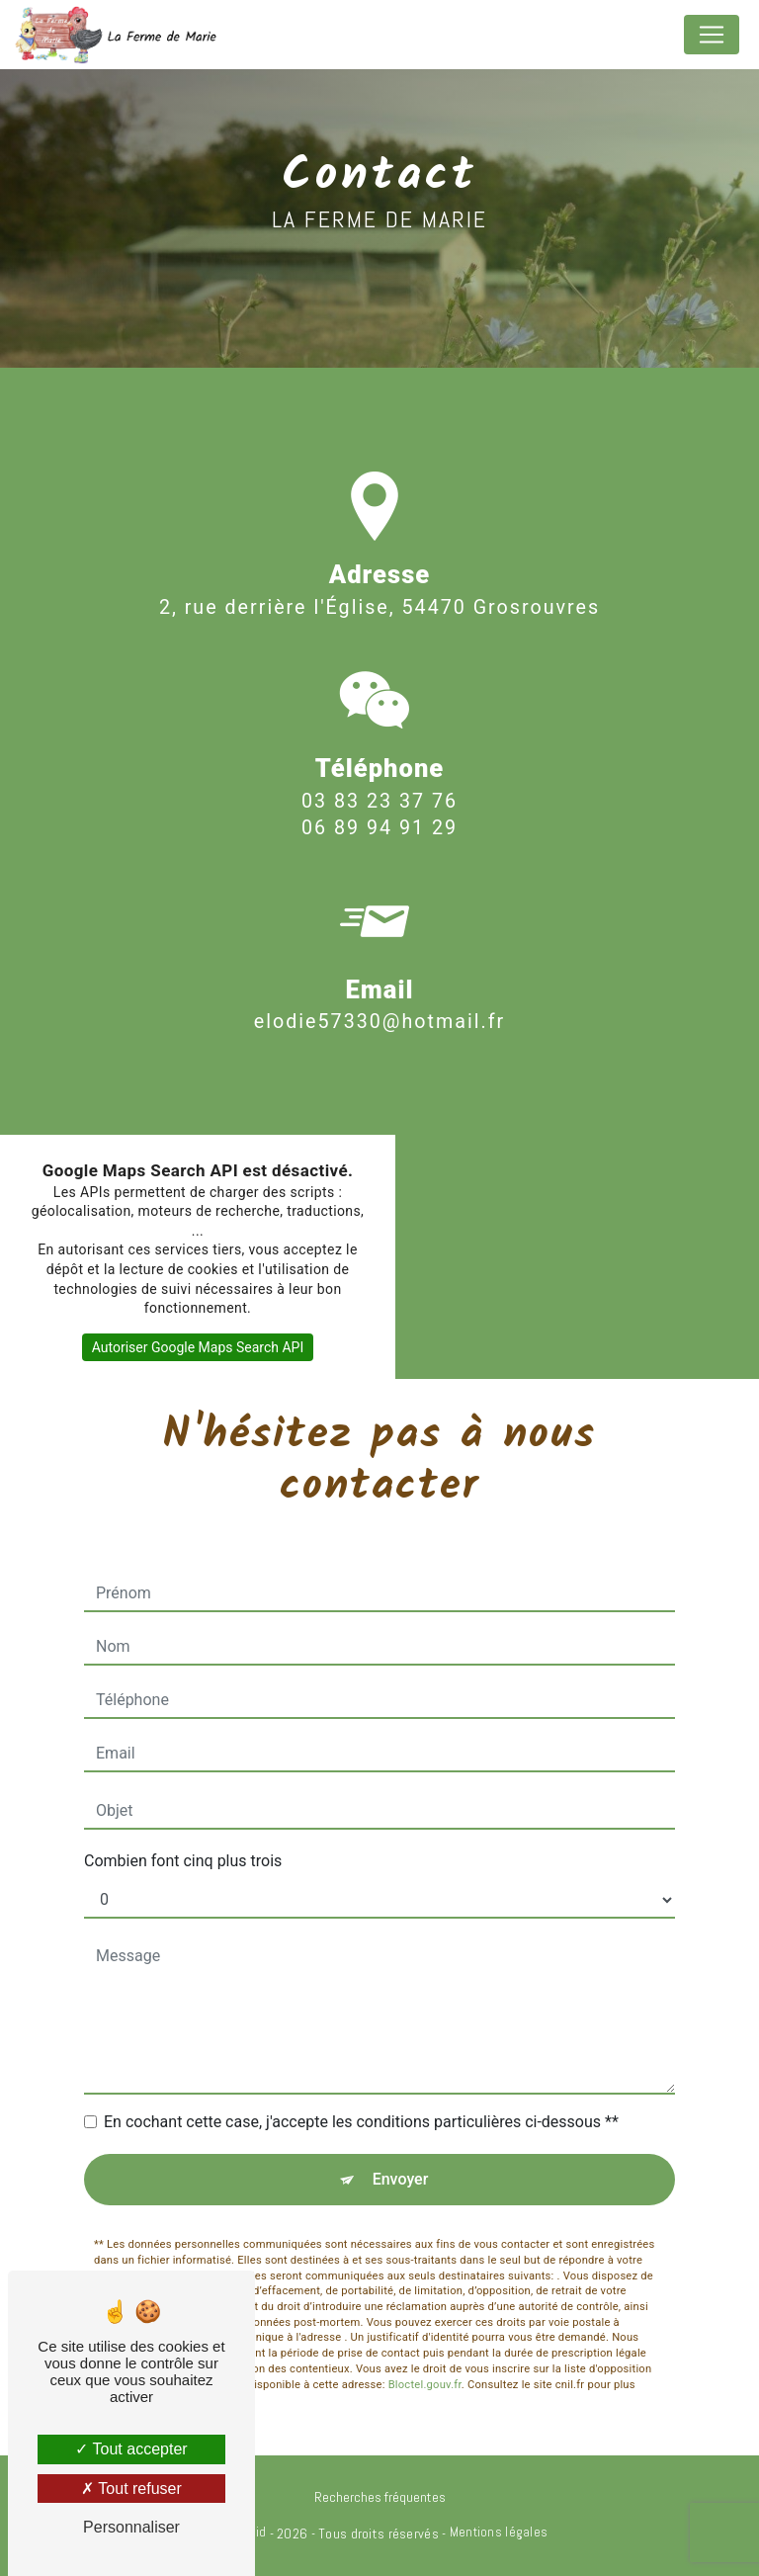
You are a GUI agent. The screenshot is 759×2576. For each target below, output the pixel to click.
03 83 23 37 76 (379, 829)
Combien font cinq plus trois (183, 1860)
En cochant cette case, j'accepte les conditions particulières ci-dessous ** (361, 2121)
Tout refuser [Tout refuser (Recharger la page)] (131, 2488)
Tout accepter (131, 2449)
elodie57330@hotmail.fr (379, 993)
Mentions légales (499, 2532)
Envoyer (401, 2179)
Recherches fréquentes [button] (380, 2497)
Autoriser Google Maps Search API (198, 1347)
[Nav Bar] (711, 34)
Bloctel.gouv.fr (425, 2355)
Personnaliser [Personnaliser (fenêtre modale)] (131, 2527)
